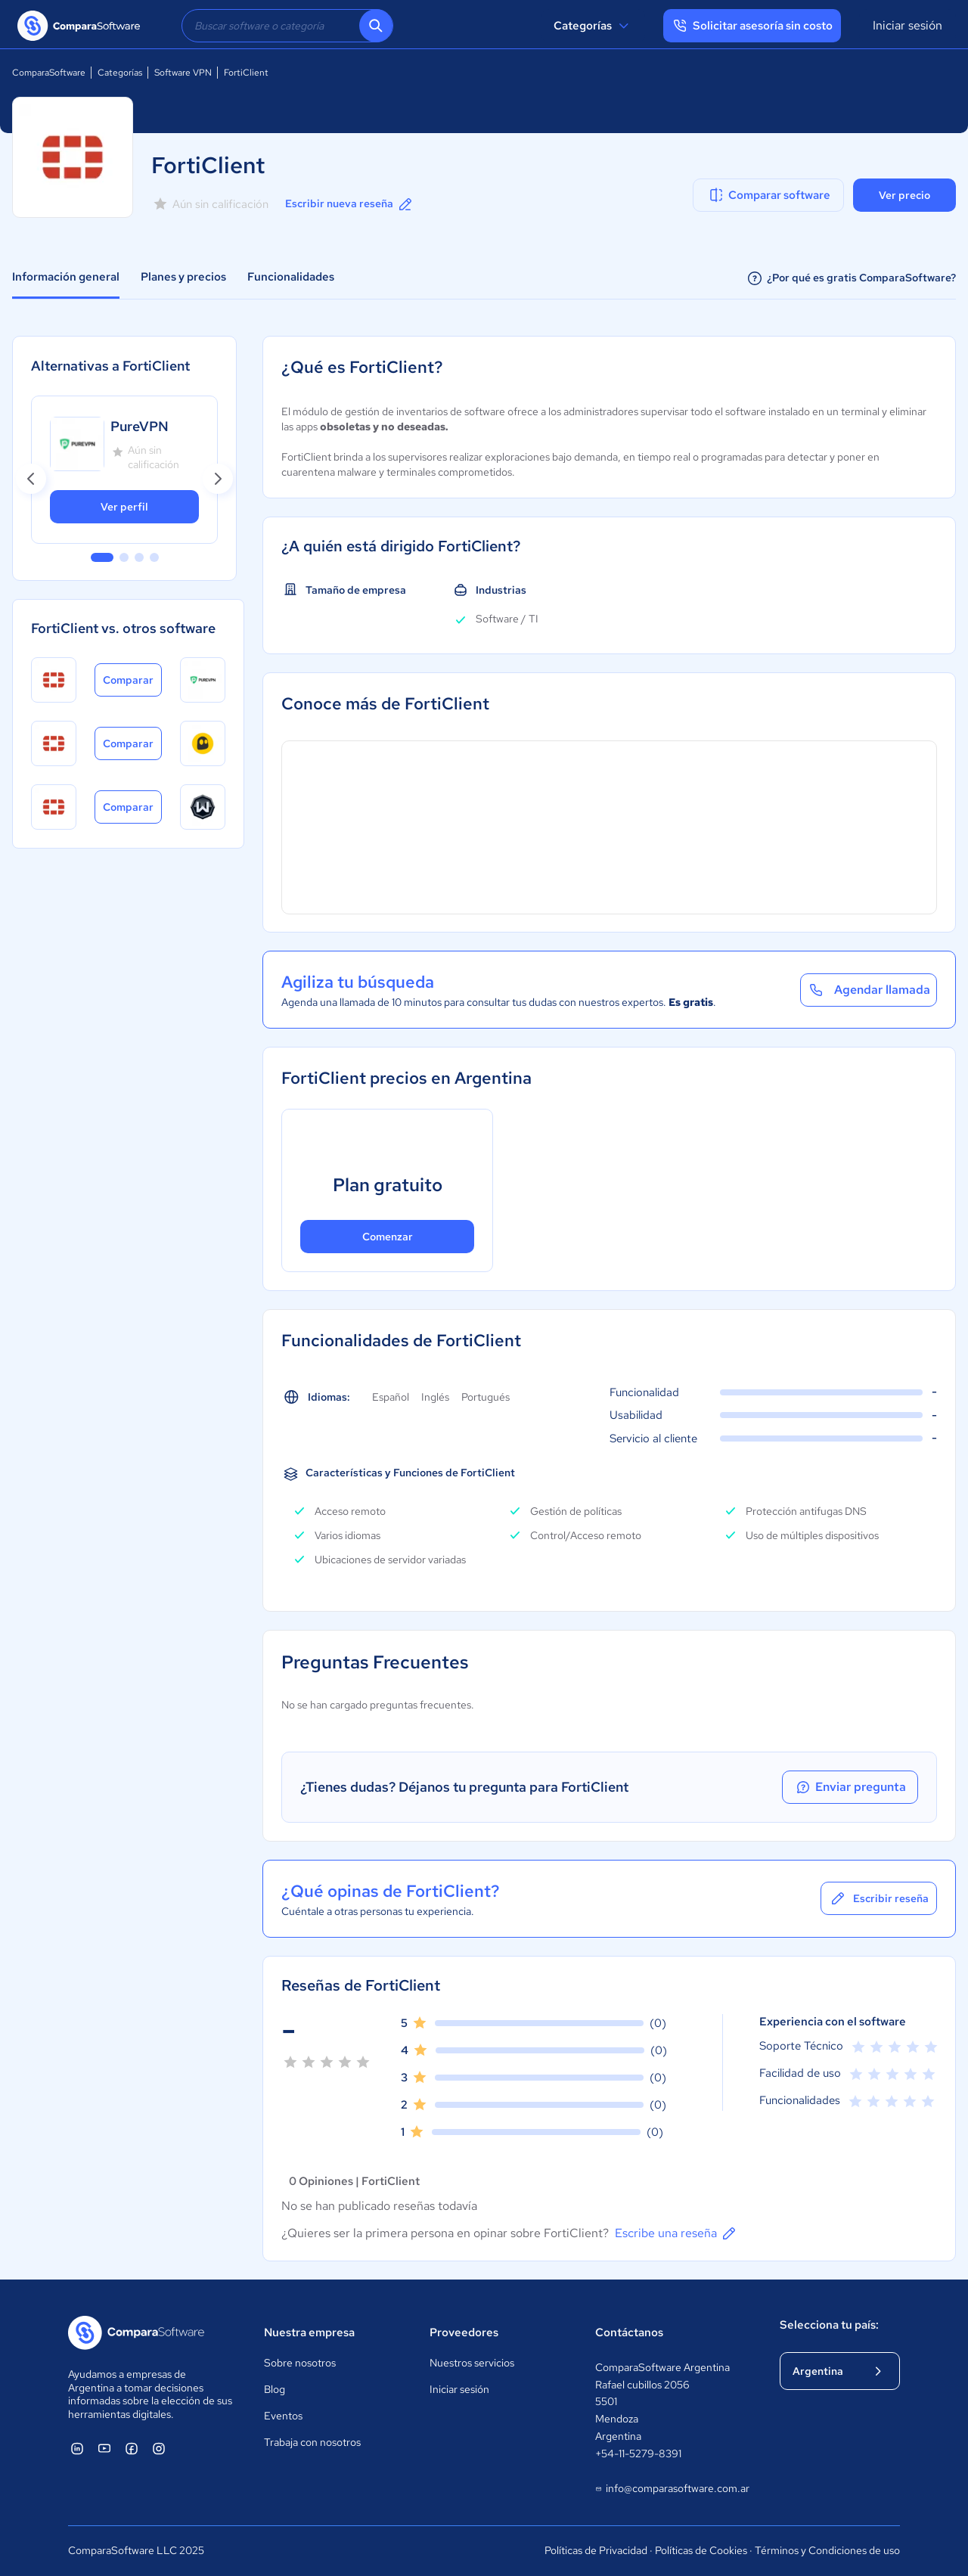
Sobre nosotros (300, 2363)
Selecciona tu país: (829, 2324)
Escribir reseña (879, 1898)
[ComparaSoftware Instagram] (159, 2448)
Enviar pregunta (850, 1787)
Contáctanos (629, 2332)
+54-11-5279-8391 (638, 2453)
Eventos (283, 2415)
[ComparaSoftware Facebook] (132, 2448)
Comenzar (387, 1236)
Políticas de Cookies (701, 2550)
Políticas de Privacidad (595, 2550)
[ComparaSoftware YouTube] (104, 2448)
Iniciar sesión (907, 25)
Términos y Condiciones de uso (827, 2550)
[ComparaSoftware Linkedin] (77, 2448)
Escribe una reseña (676, 2233)
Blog (274, 2389)
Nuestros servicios (472, 2363)
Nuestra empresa (309, 2332)
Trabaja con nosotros (312, 2442)
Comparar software (768, 195)
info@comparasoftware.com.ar (672, 2489)
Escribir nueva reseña (349, 204)
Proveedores (464, 2332)
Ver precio (904, 195)
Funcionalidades (290, 276)
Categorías (593, 26)
